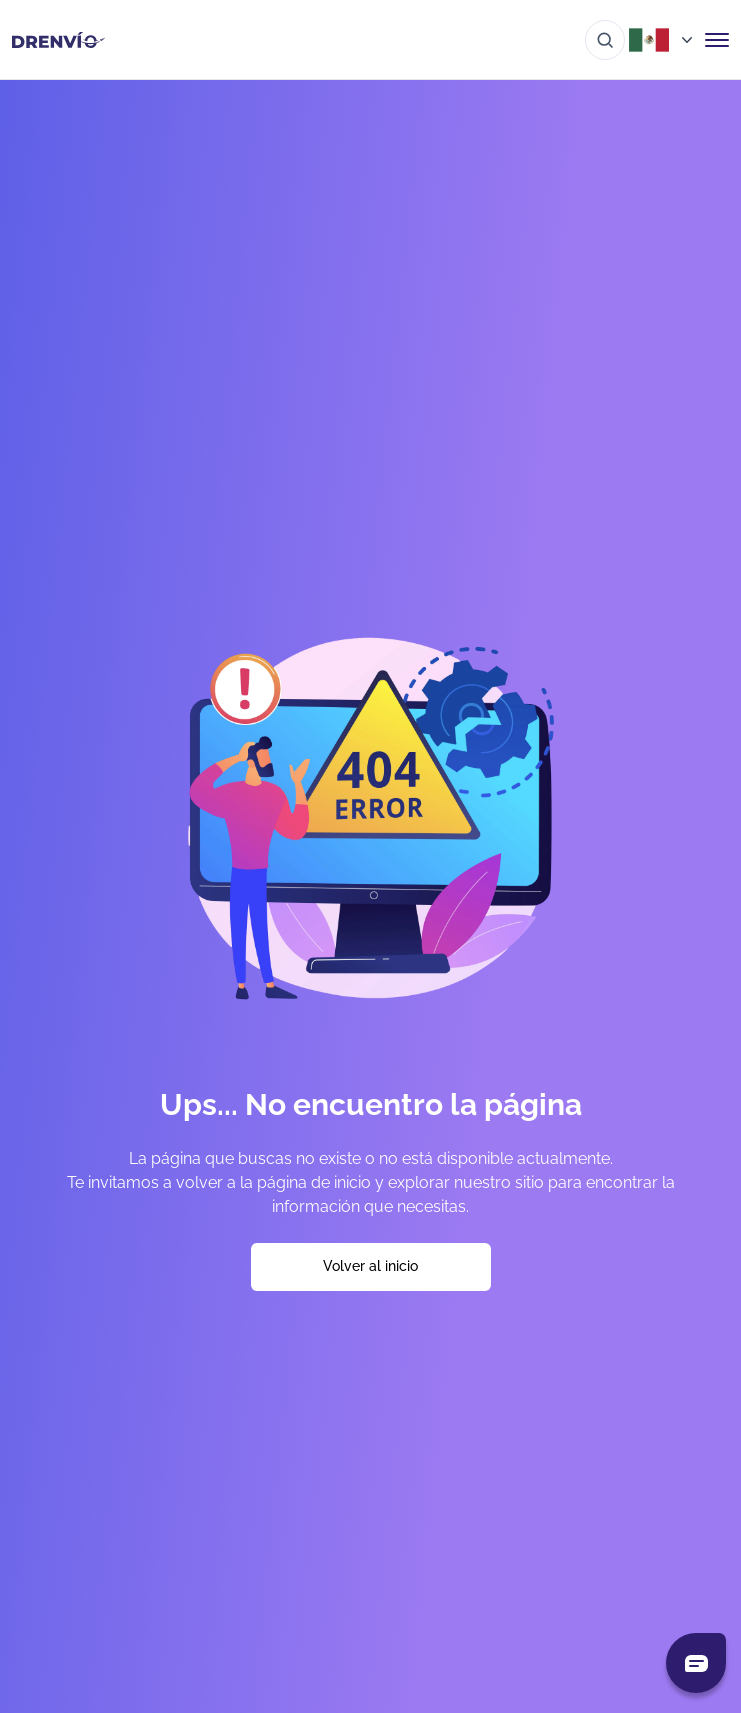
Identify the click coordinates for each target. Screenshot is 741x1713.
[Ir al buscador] (605, 40)
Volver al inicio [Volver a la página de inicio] (370, 1266)
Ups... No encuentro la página (371, 1104)
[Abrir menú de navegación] (717, 40)
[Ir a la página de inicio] (58, 40)
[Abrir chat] (696, 1663)
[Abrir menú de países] (665, 40)
